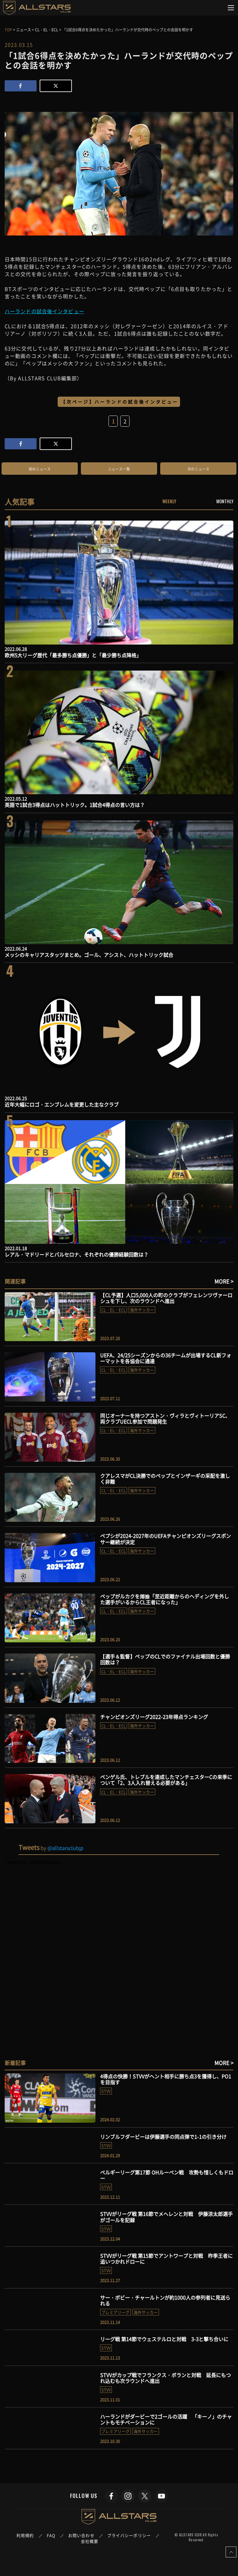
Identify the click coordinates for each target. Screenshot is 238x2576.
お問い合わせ (81, 2535)
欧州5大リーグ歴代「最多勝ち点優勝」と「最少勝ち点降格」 (73, 655)
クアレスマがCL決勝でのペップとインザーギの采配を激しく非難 (165, 1478)
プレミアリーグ (115, 2312)
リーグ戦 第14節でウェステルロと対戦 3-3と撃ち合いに (164, 2339)
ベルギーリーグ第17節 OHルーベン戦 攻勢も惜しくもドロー (166, 2175)
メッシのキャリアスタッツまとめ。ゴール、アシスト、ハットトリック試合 (89, 954)
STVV (106, 2091)
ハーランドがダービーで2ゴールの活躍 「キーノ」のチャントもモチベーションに (166, 2419)
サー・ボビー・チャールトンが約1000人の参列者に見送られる (165, 2300)
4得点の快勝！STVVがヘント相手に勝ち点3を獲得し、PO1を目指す (165, 2079)
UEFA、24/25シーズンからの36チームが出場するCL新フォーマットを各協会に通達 (165, 1358)
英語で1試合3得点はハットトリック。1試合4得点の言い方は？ (75, 804)
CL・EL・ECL (113, 1310)
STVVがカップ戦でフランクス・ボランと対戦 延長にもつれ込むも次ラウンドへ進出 (165, 2377)
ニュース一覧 (119, 469)
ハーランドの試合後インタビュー (44, 311)
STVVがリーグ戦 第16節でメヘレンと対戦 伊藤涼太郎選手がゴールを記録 (166, 2216)
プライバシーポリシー (129, 2535)
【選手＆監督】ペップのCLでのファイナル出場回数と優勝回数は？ (165, 1659)
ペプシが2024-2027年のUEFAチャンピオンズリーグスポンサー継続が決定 (165, 1538)
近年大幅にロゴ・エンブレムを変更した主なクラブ (62, 1104)
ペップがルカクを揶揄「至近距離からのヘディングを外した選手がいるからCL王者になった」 (164, 1599)
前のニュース (40, 469)
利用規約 (25, 2535)
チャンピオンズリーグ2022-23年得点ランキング (154, 1716)
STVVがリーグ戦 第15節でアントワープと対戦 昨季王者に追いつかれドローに (166, 2258)
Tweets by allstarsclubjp (33, 1861)
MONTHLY (224, 501)
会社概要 (89, 2541)
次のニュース (198, 469)
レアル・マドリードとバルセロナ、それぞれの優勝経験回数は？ (76, 1254)
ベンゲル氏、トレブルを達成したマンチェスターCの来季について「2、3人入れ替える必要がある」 (166, 1779)
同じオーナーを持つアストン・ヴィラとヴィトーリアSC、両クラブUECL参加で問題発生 (165, 1418)
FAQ (51, 2535)
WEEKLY (169, 501)
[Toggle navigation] (231, 7)
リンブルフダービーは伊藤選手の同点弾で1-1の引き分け (163, 2136)
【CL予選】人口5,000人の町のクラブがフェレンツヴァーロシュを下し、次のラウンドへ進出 (166, 1298)
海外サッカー (142, 1310)
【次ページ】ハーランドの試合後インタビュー (119, 402)
